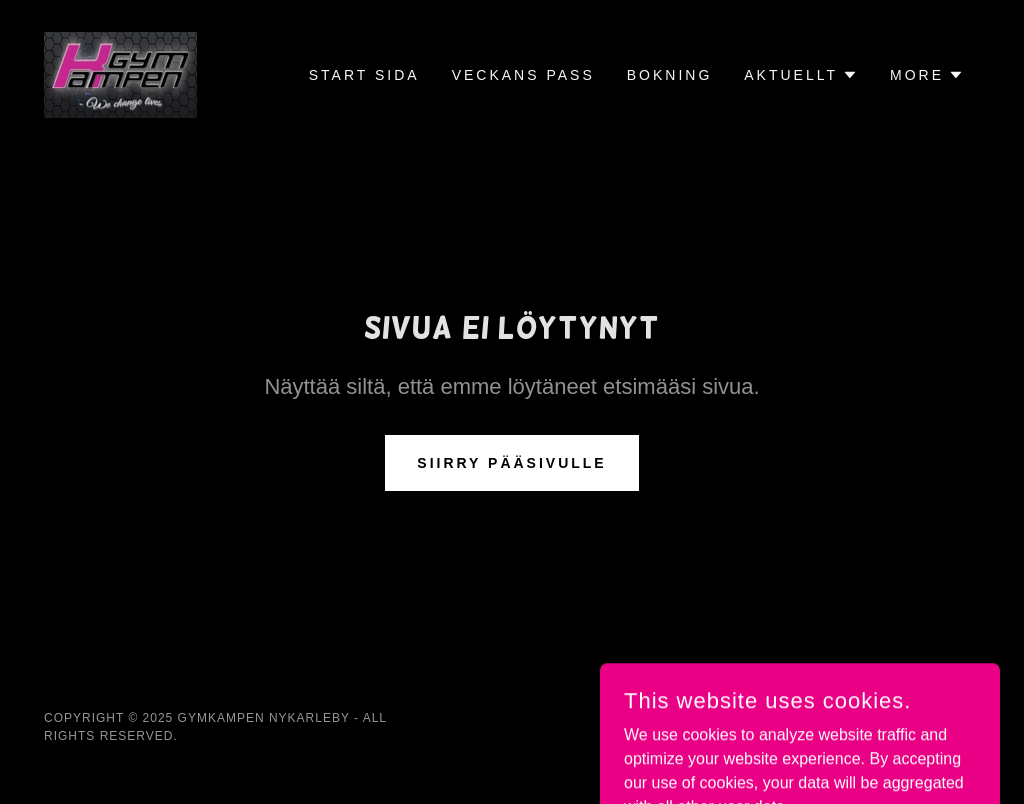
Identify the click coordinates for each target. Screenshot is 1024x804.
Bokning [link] (670, 75)
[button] (801, 75)
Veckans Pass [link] (523, 75)
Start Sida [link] (364, 75)
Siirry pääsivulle (511, 463)
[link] (120, 73)
